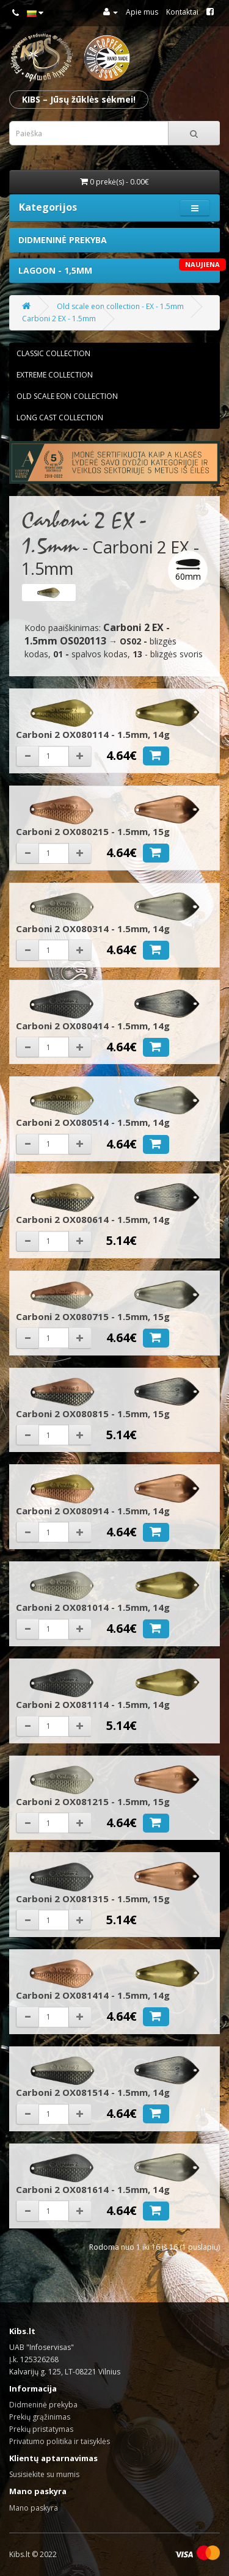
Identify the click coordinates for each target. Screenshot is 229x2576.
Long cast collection (59, 417)
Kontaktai (182, 12)
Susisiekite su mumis (44, 2474)
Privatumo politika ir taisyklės (59, 2441)
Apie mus (142, 12)
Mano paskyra (33, 2508)
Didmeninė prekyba (62, 240)
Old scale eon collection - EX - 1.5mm (120, 306)
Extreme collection (54, 375)
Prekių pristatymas (41, 2429)
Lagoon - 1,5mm (119, 267)
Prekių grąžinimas (39, 2417)
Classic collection (53, 353)
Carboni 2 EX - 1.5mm (59, 318)
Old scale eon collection (67, 396)
